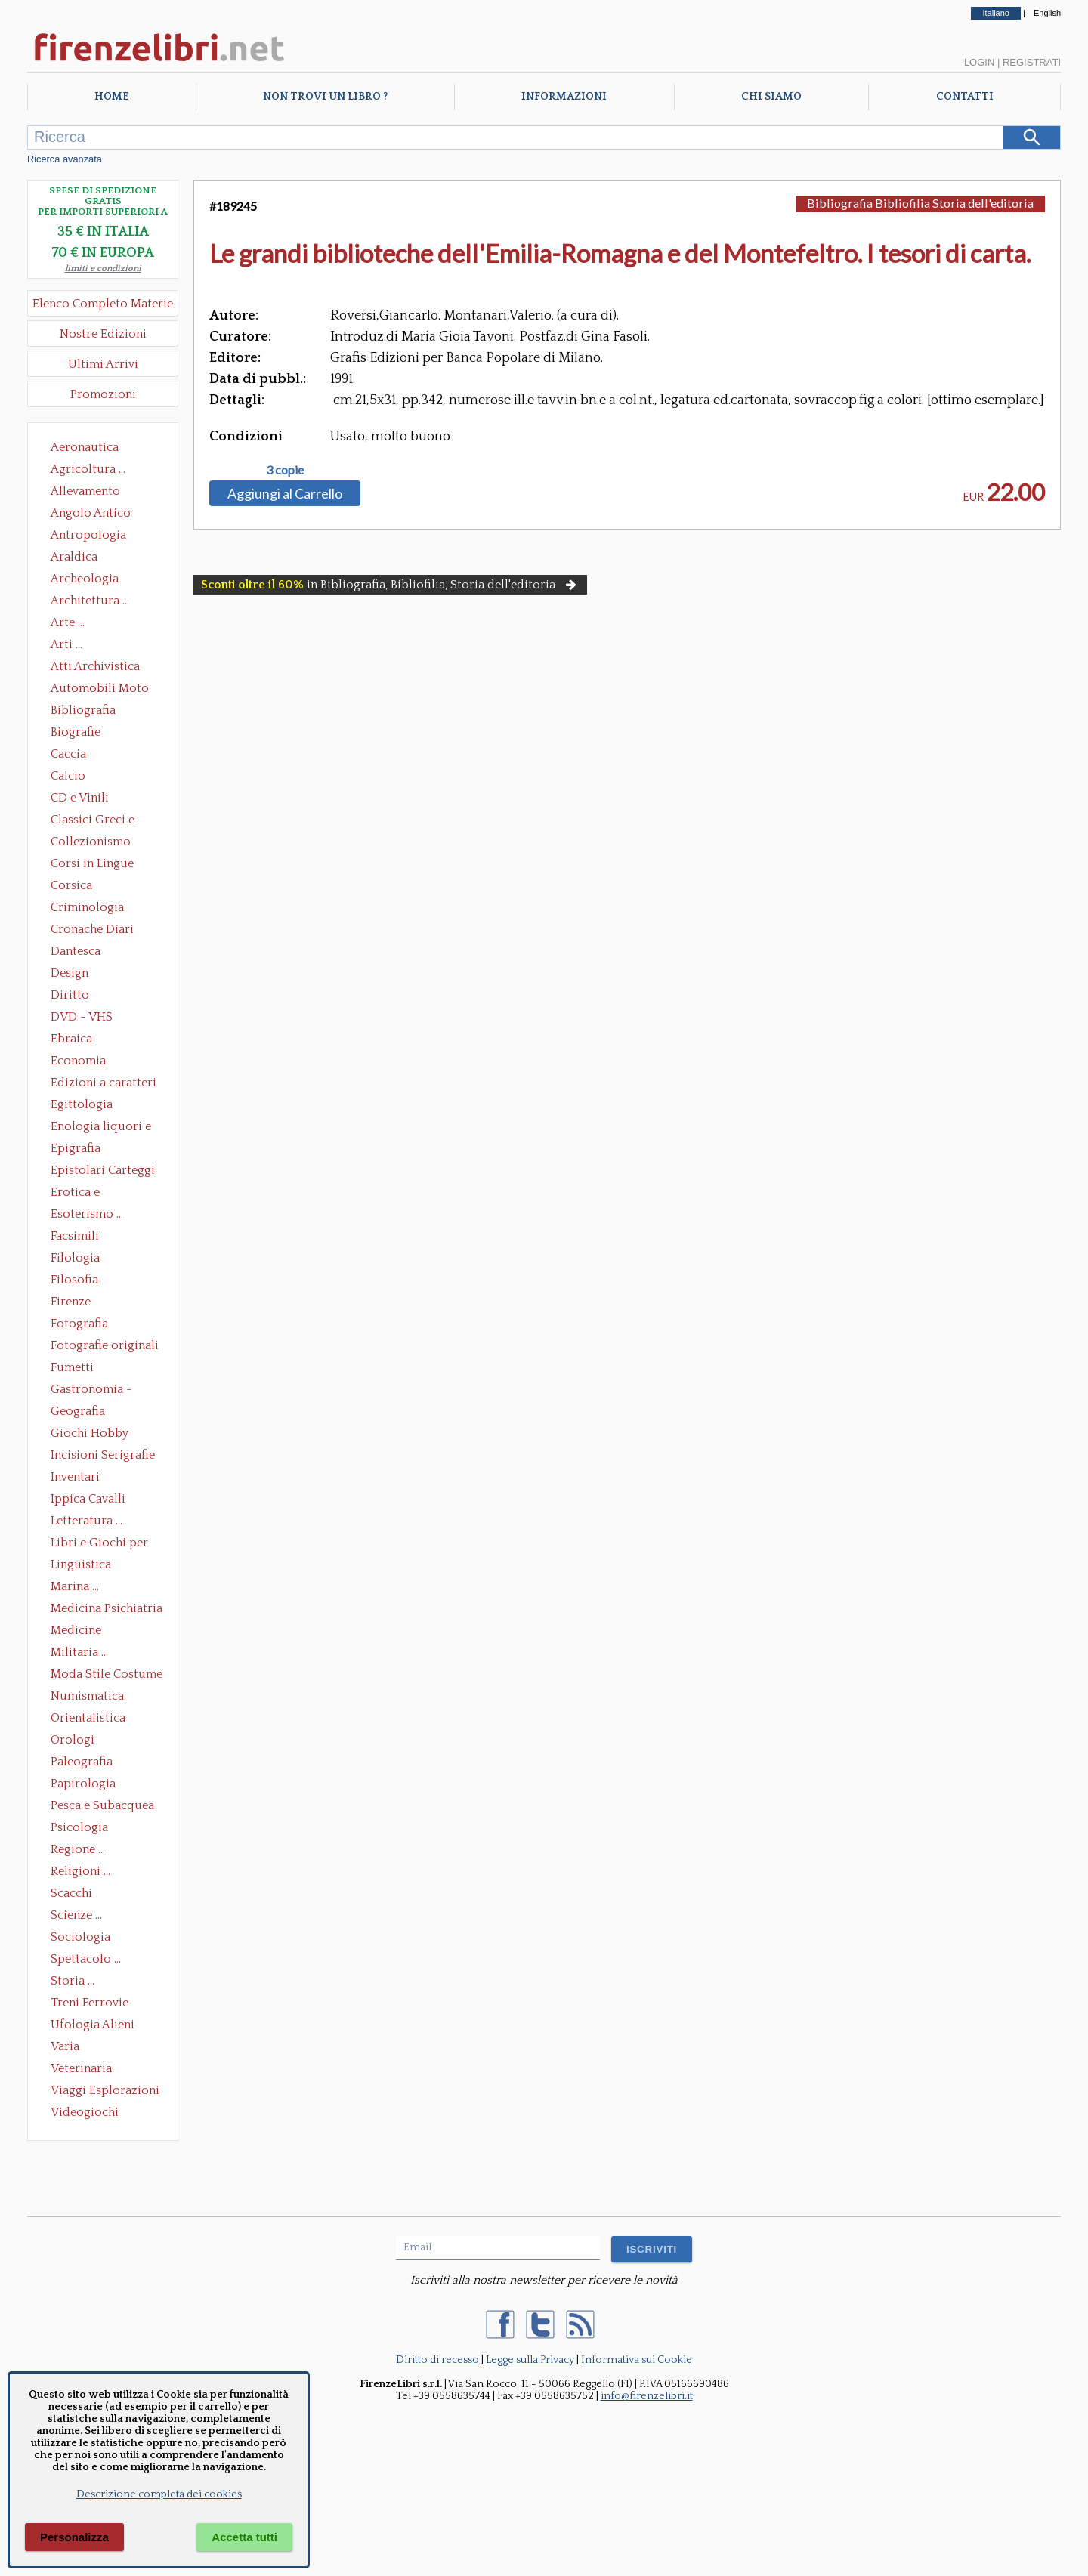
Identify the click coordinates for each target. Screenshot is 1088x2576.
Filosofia (74, 1279)
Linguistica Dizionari (81, 1566)
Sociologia (80, 1937)
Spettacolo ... (86, 1959)
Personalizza (74, 2537)
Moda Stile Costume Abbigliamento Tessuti (106, 1675)
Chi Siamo (771, 97)
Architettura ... (90, 600)
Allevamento (85, 491)
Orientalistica (88, 1718)
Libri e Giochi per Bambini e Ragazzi (100, 1544)
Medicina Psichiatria (106, 1608)
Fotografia (79, 1323)
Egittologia (82, 1104)
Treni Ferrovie (89, 2002)
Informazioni (564, 97)
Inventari (75, 1477)
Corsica (71, 885)
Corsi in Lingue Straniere (92, 865)
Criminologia (87, 907)
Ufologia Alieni (92, 2024)
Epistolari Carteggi (103, 1170)
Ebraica (71, 1039)
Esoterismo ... (87, 1214)
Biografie (75, 732)
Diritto (70, 995)
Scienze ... (76, 1915)
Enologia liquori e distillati (101, 1128)
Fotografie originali (105, 1345)
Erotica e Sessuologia (84, 1193)
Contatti (965, 97)
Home (111, 97)
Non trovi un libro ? (325, 97)
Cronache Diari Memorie (92, 930)
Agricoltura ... (88, 469)
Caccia (68, 754)
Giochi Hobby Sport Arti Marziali (103, 1434)
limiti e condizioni (103, 268)
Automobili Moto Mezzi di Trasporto (103, 689)
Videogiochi (85, 2112)
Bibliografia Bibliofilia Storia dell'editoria (96, 711)
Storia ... (72, 1981)
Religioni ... (80, 1871)
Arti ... (66, 644)
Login (979, 62)
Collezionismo (91, 841)
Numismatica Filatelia (87, 1697)
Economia (78, 1060)
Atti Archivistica (95, 666)
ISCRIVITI (651, 2249)
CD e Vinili (80, 798)
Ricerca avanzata (64, 159)
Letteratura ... (86, 1520)
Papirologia (83, 1783)
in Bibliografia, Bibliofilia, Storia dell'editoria (390, 584)
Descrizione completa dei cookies (159, 2494)
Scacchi (71, 1893)
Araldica (74, 557)
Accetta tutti (244, 2537)
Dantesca (75, 951)
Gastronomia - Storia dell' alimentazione (91, 1390)
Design (69, 973)
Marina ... (75, 1586)
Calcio (68, 776)
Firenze (71, 1301)
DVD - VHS (82, 1017)
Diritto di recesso (437, 2360)
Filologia (75, 1258)
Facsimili (75, 1236)
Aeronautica (85, 447)
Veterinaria (81, 2068)
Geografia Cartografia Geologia (82, 1412)
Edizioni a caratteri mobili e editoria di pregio (105, 1084)
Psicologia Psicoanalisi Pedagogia (83, 1829)
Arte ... (68, 622)
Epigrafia (75, 1148)
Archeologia (85, 578)
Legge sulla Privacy (530, 2360)
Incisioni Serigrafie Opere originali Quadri (103, 1456)
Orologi (72, 1740)
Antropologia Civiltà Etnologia (97, 536)
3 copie (285, 470)
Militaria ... (79, 1652)
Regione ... (78, 1849)
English (1047, 12)
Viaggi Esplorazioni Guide (105, 2091)
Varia (65, 2046)
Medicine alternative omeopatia (80, 1631)
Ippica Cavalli (88, 1499)
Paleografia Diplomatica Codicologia (85, 1763)
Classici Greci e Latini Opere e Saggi (106, 821)
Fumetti (72, 1367)
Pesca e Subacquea (102, 1805)
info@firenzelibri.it (647, 2396)
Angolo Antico (91, 513)
